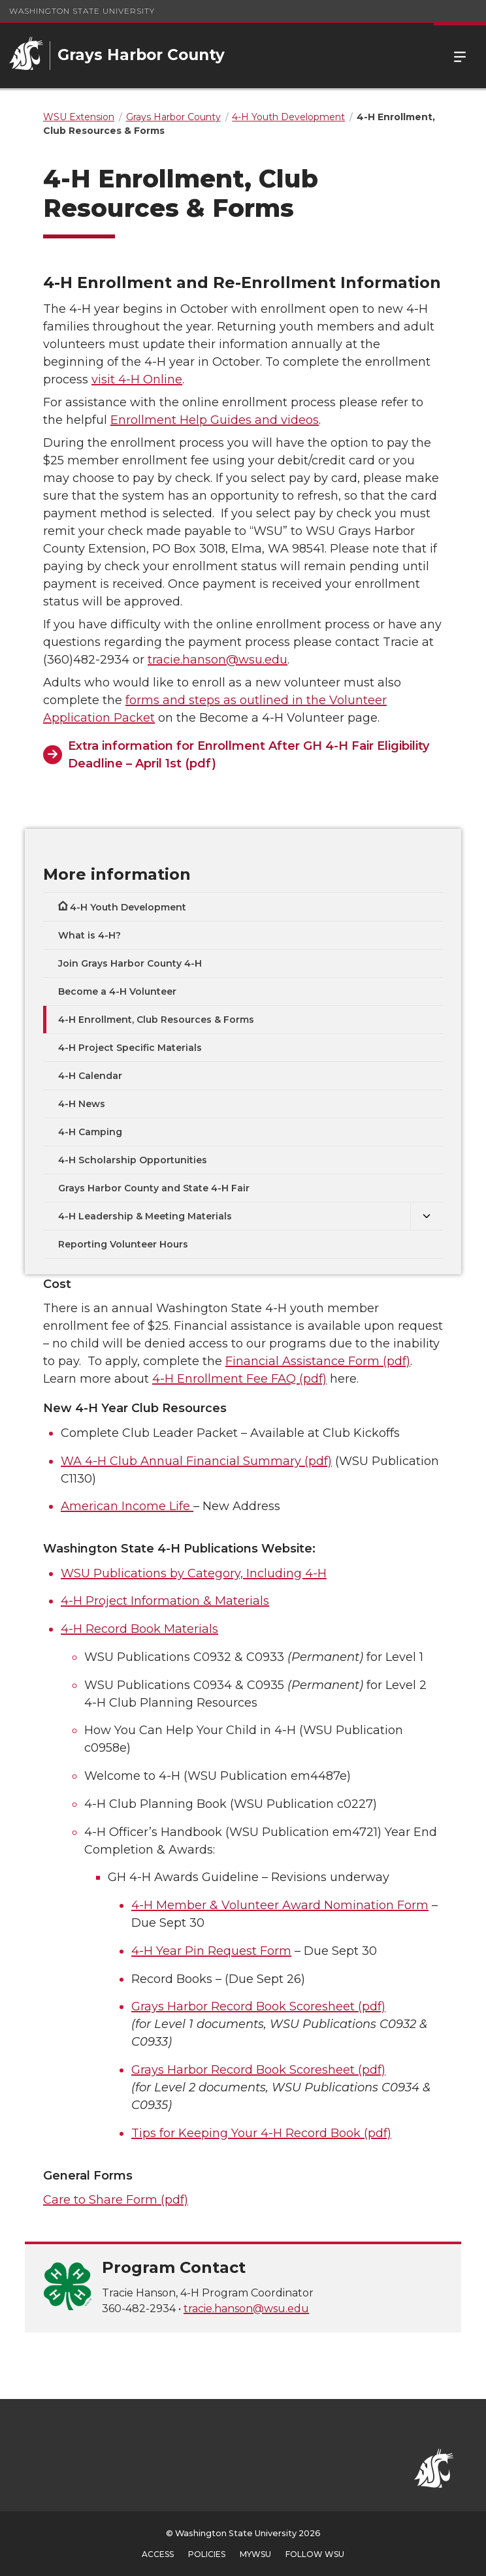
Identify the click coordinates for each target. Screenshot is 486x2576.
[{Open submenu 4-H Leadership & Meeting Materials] (426, 1216)
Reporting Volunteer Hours (123, 1244)
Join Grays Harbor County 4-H (130, 963)
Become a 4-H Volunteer (117, 991)
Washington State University (82, 11)
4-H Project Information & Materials (165, 1601)
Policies (206, 2554)
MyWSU (255, 2554)
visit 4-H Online (136, 379)
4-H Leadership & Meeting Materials (145, 1216)
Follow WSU (314, 2554)
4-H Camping (90, 1132)
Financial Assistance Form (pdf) (317, 1361)
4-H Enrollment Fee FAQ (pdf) (239, 1379)
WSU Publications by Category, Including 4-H (194, 1573)
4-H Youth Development (128, 907)
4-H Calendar (90, 1076)
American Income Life (127, 1506)
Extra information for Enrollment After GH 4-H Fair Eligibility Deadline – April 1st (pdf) (248, 755)
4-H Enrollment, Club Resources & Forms (156, 1019)
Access (158, 2554)
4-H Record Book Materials (139, 1629)
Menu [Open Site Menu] (460, 55)
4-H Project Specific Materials (130, 1048)
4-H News (81, 1104)
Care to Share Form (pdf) (115, 2200)
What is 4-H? (89, 935)
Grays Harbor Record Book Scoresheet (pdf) (258, 2006)
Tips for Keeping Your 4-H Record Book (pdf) (261, 2133)
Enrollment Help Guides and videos (214, 420)
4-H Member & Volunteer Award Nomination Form (280, 1905)
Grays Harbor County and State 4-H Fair (154, 1188)
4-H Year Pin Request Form (211, 1951)
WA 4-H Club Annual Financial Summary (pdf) (196, 1461)
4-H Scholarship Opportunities (132, 1160)
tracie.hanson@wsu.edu (217, 659)
